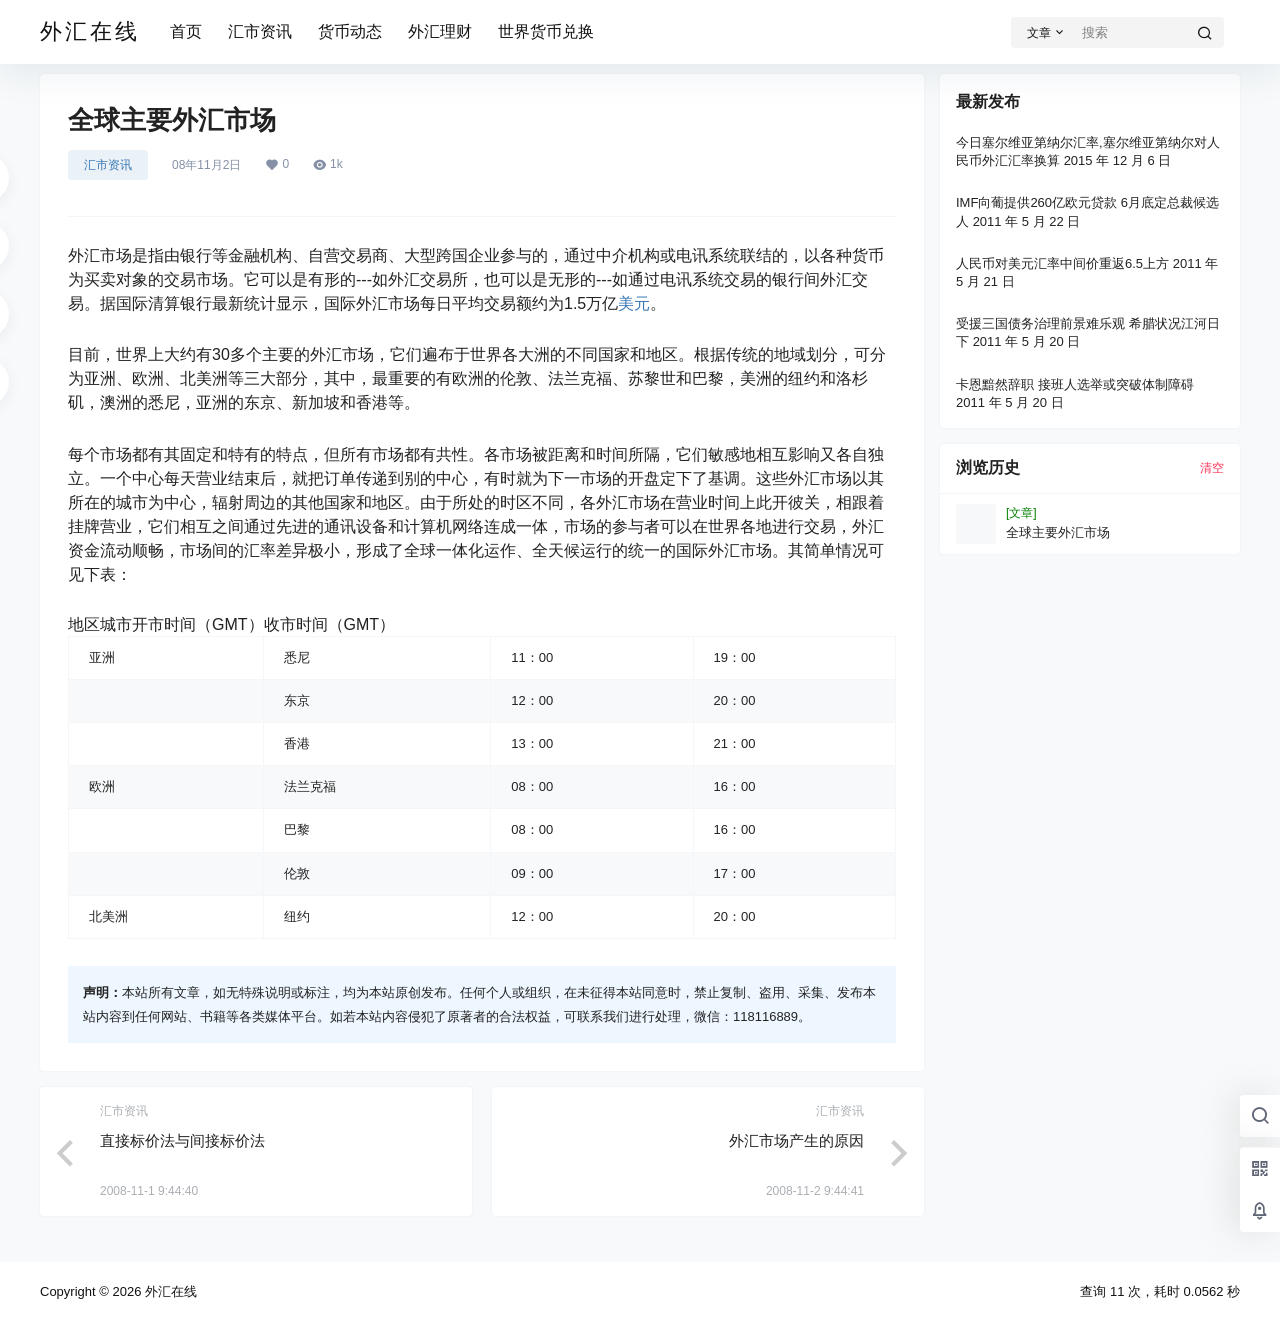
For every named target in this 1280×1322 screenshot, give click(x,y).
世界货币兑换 (546, 31)
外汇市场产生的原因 (796, 1140)
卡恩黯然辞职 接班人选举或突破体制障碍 (1075, 384)
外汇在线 (169, 1291)
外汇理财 (440, 31)
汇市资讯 (260, 31)
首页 (186, 31)
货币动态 (350, 31)
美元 (634, 303)
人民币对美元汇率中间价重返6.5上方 (1062, 263)
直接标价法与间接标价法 (182, 1140)
